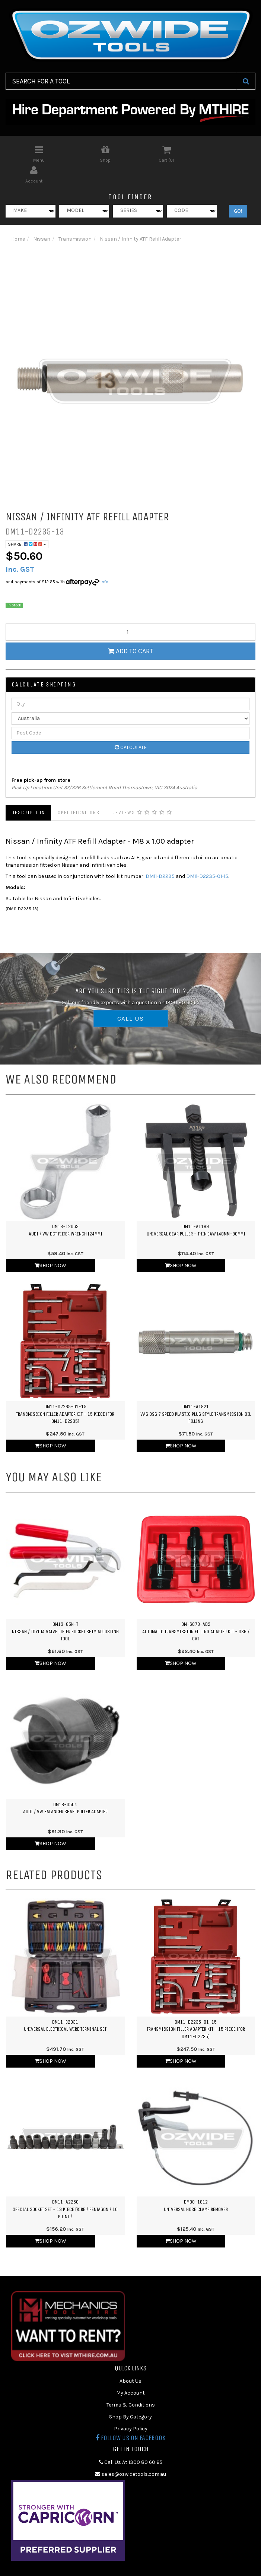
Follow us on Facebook (130, 2417)
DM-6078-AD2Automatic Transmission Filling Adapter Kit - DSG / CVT (195, 1610)
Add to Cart (130, 630)
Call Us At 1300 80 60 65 (130, 2441)
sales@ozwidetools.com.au (130, 2453)
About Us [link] (130, 2360)
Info (104, 561)
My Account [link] (130, 2372)
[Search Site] (245, 81)
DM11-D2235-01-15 (207, 855)
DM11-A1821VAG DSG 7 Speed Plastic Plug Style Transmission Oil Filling (195, 1393)
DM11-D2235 (160, 855)
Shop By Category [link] (130, 2396)
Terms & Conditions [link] (130, 2384)
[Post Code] (130, 712)
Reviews (142, 792)
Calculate (131, 726)
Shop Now (50, 1245)
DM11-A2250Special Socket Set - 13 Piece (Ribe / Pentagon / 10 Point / (65, 2188)
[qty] (130, 611)
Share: (27, 523)
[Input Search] (121, 81)
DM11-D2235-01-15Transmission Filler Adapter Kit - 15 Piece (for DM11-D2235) (65, 1393)
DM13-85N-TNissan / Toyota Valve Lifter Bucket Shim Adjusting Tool (65, 1610)
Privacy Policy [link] (130, 2408)
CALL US (130, 998)
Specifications (79, 792)
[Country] (130, 697)
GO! (238, 190)
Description (28, 792)
